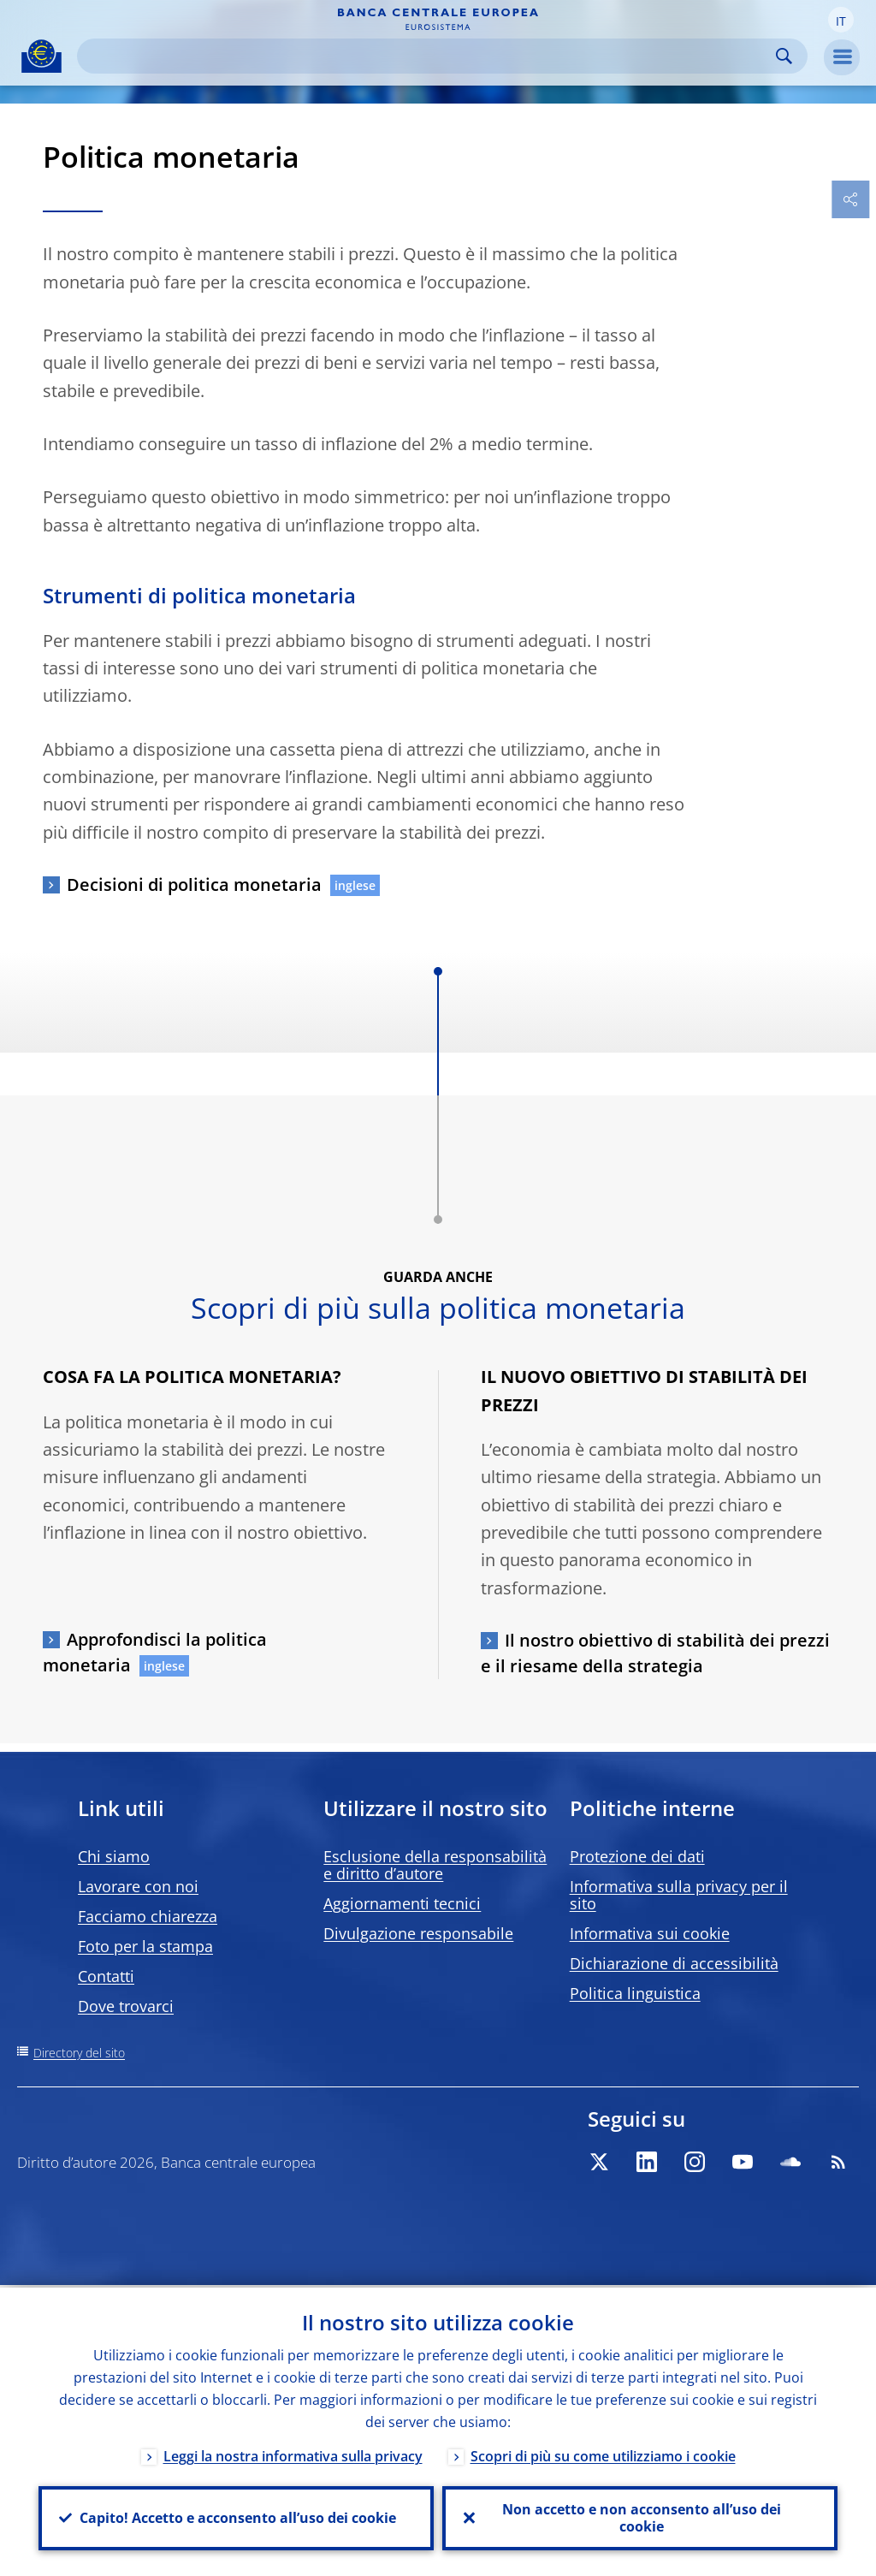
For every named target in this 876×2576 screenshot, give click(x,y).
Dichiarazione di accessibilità (674, 1963)
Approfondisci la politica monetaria (155, 1652)
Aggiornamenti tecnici (402, 1903)
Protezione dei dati (637, 1856)
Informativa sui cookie (650, 1933)
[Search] (428, 56)
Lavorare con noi (138, 1886)
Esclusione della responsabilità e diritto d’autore (435, 1865)
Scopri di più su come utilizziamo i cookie (603, 2453)
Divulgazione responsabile (418, 1933)
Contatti (106, 1976)
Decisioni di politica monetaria (194, 884)
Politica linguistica (635, 1993)
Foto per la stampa (145, 1946)
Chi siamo (114, 1856)
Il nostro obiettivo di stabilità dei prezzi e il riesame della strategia (655, 1653)
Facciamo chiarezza (147, 1916)
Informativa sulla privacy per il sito (679, 1895)
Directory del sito (79, 2053)
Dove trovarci (126, 2006)
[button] (841, 20)
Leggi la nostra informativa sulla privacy (293, 2453)
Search (784, 56)
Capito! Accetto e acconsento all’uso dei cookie (236, 2517)
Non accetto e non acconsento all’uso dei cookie (639, 2517)
